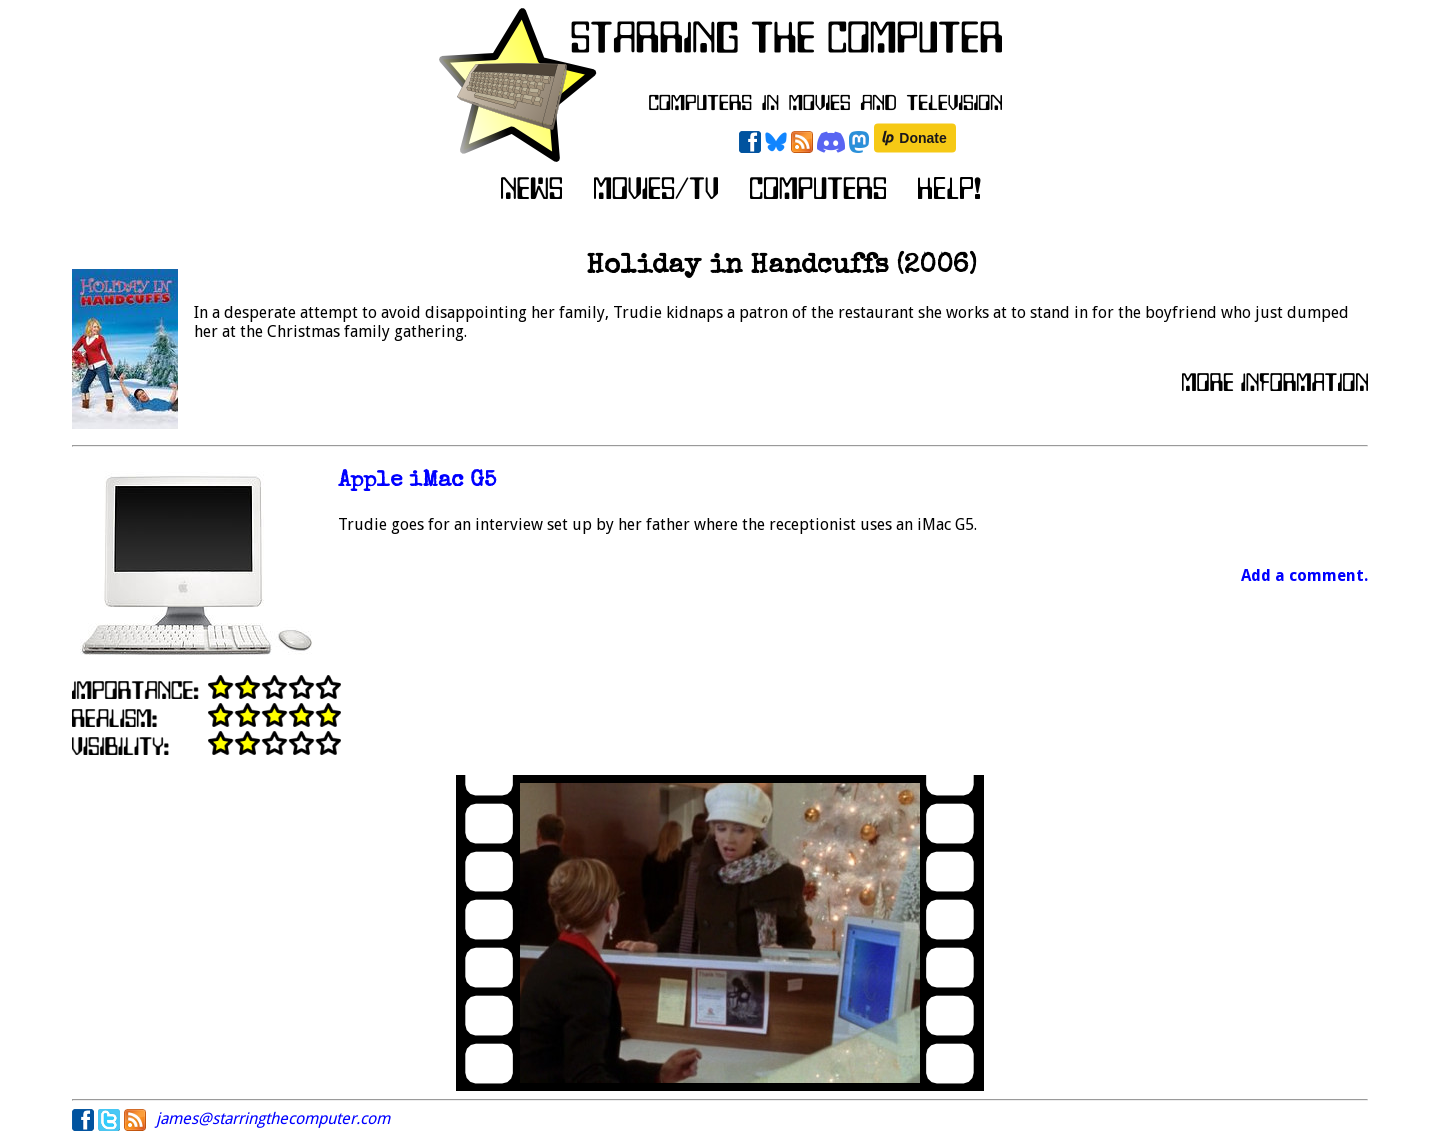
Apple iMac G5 (417, 481)
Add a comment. (1304, 575)
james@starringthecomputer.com (273, 1118)
